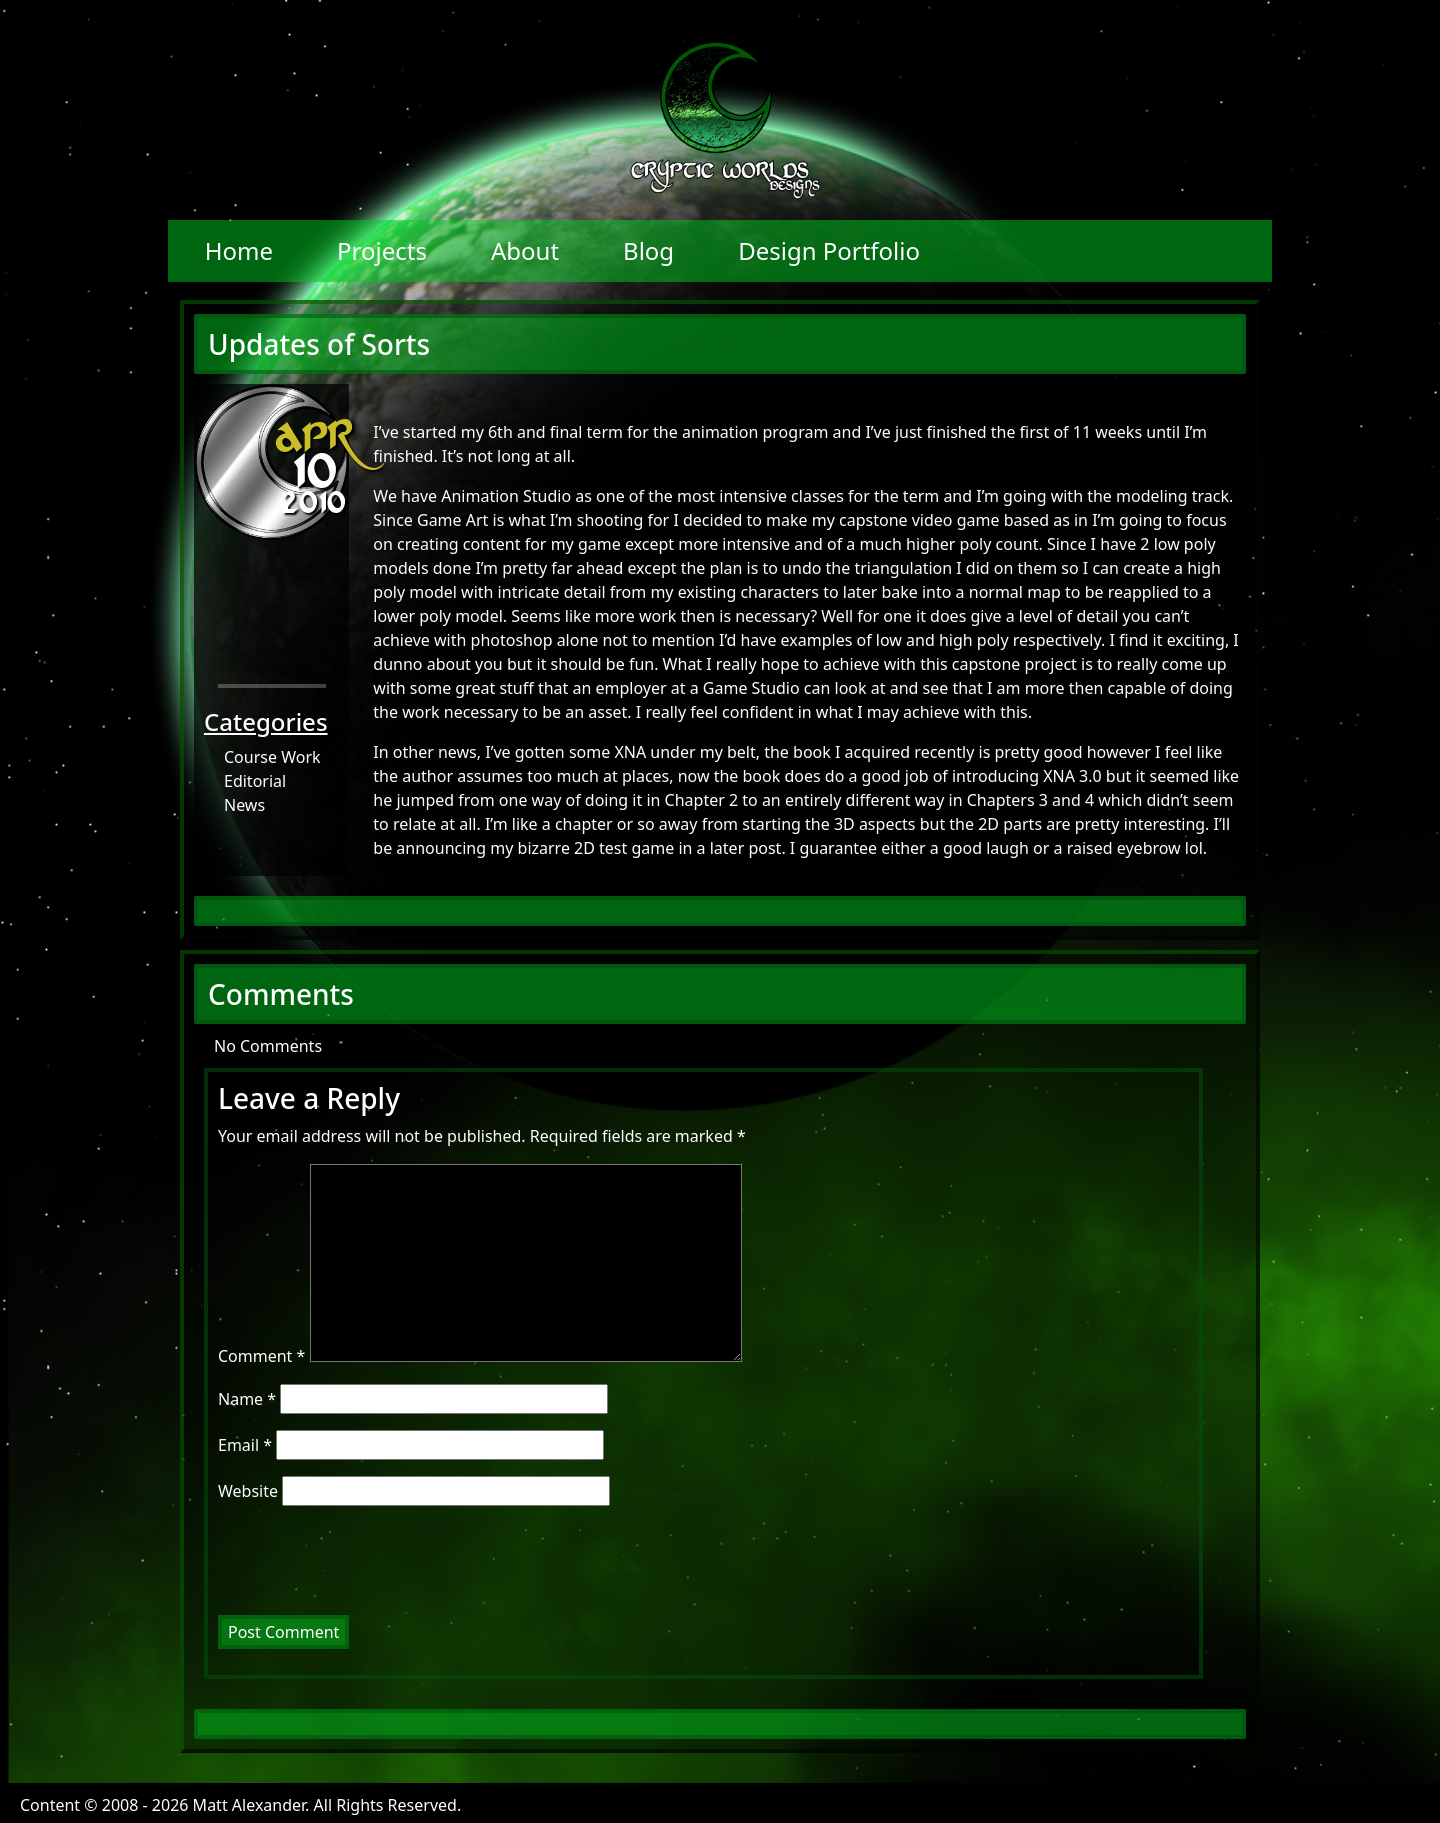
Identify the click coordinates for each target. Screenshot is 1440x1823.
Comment (261, 1356)
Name (247, 1399)
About (525, 250)
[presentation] (354, 1566)
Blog (648, 250)
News (244, 805)
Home (239, 250)
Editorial (255, 781)
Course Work (272, 757)
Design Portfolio (829, 250)
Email (245, 1445)
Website (248, 1491)
